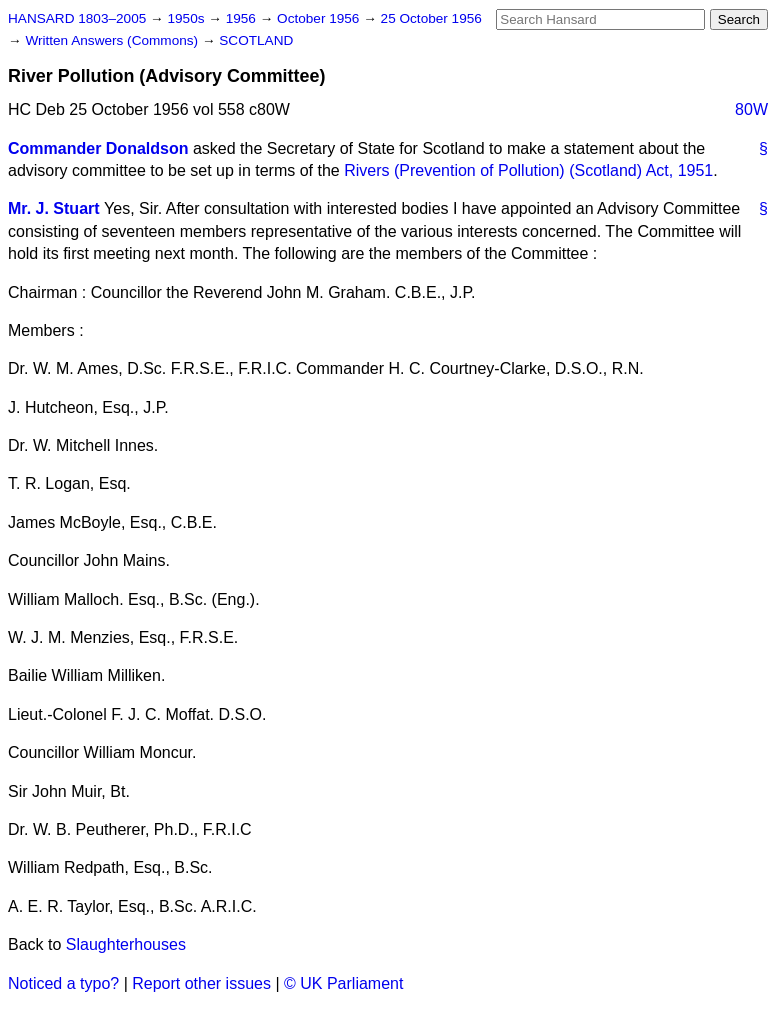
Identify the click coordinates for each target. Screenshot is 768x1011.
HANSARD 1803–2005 (77, 18)
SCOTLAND (256, 40)
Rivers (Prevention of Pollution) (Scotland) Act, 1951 (528, 170)
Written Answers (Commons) (113, 40)
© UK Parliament (343, 983)
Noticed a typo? (63, 983)
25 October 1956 (431, 18)
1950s (187, 18)
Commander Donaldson (98, 148)
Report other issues (201, 983)
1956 (243, 18)
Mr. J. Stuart (54, 208)
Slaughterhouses (126, 944)
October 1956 (320, 18)
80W (751, 109)
